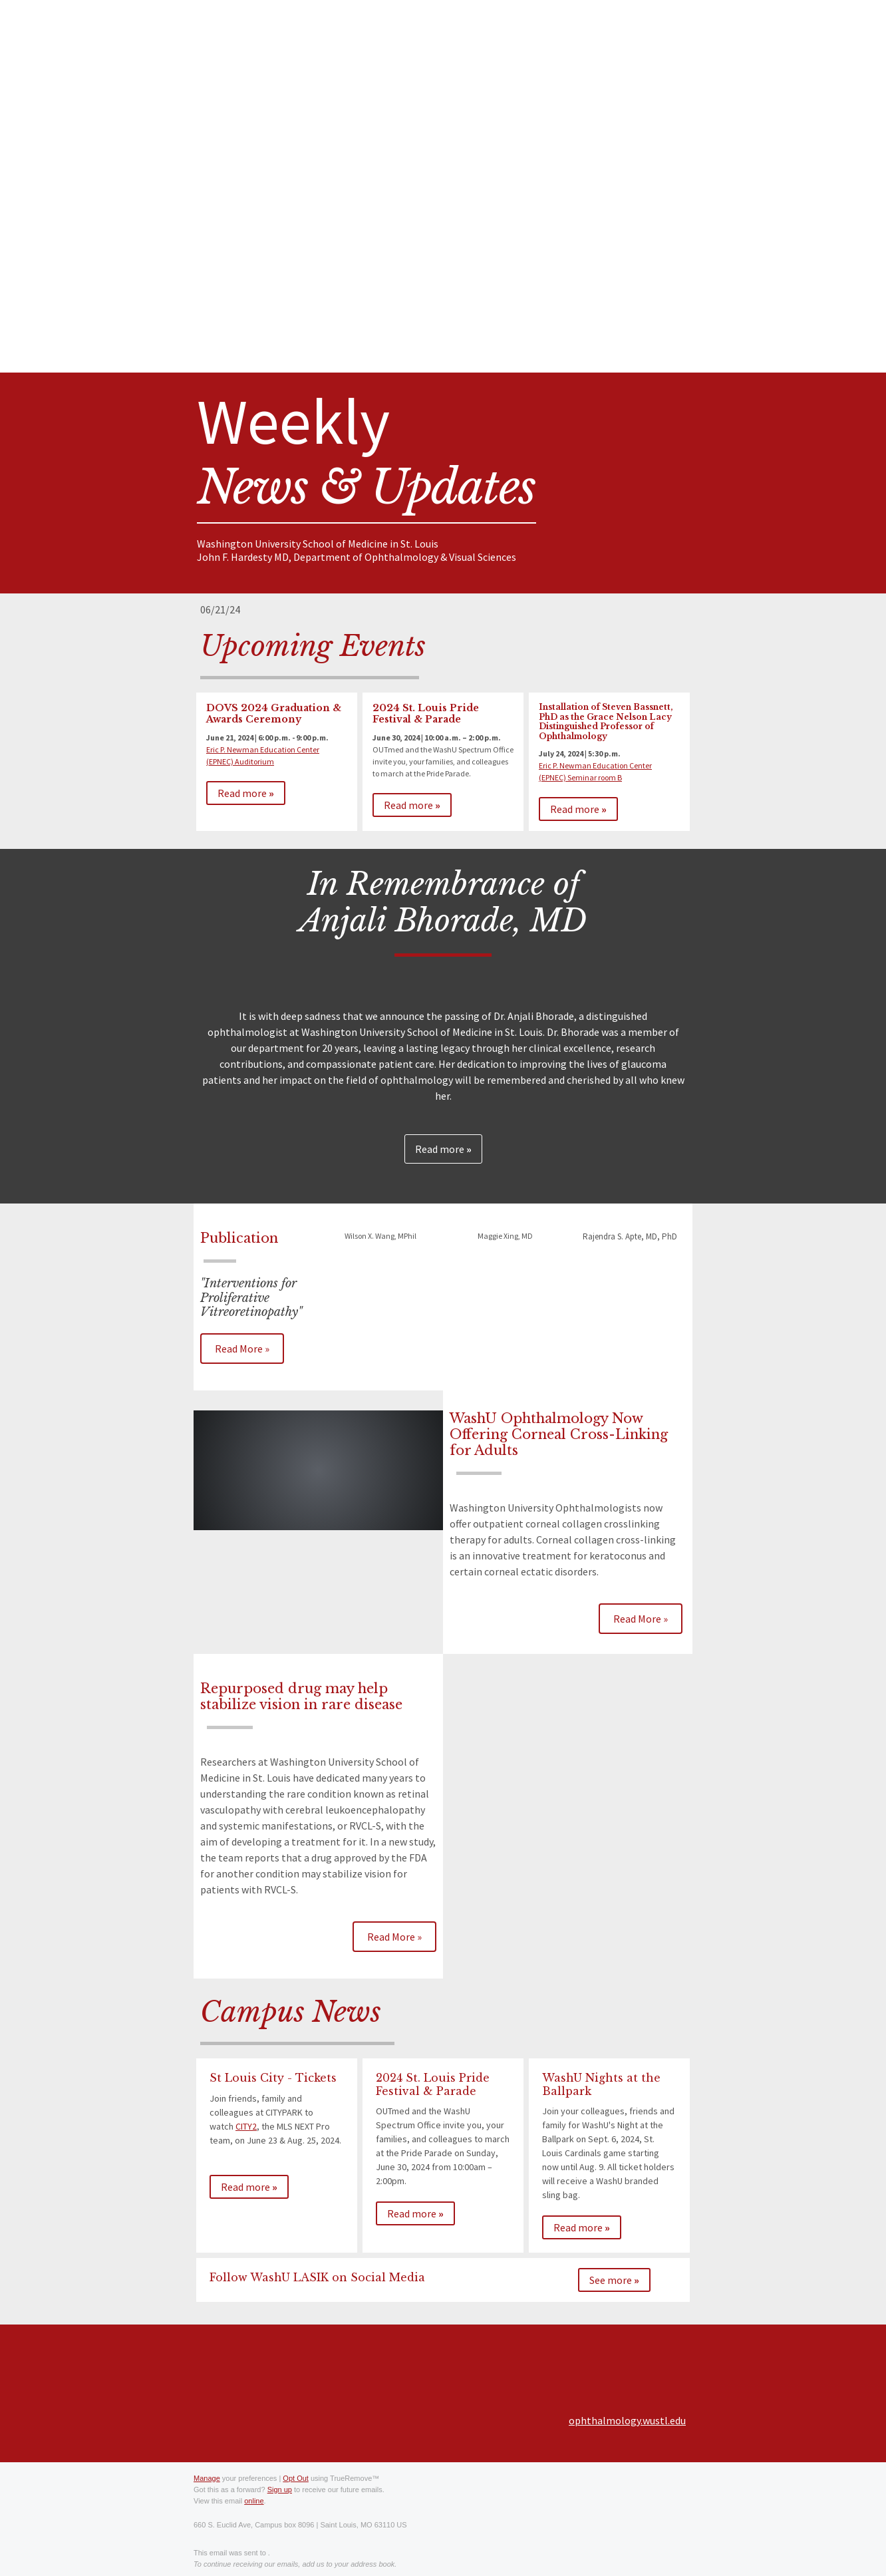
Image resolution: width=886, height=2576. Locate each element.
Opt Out (296, 2478)
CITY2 (246, 2126)
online (253, 2501)
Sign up (279, 2490)
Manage (207, 2478)
